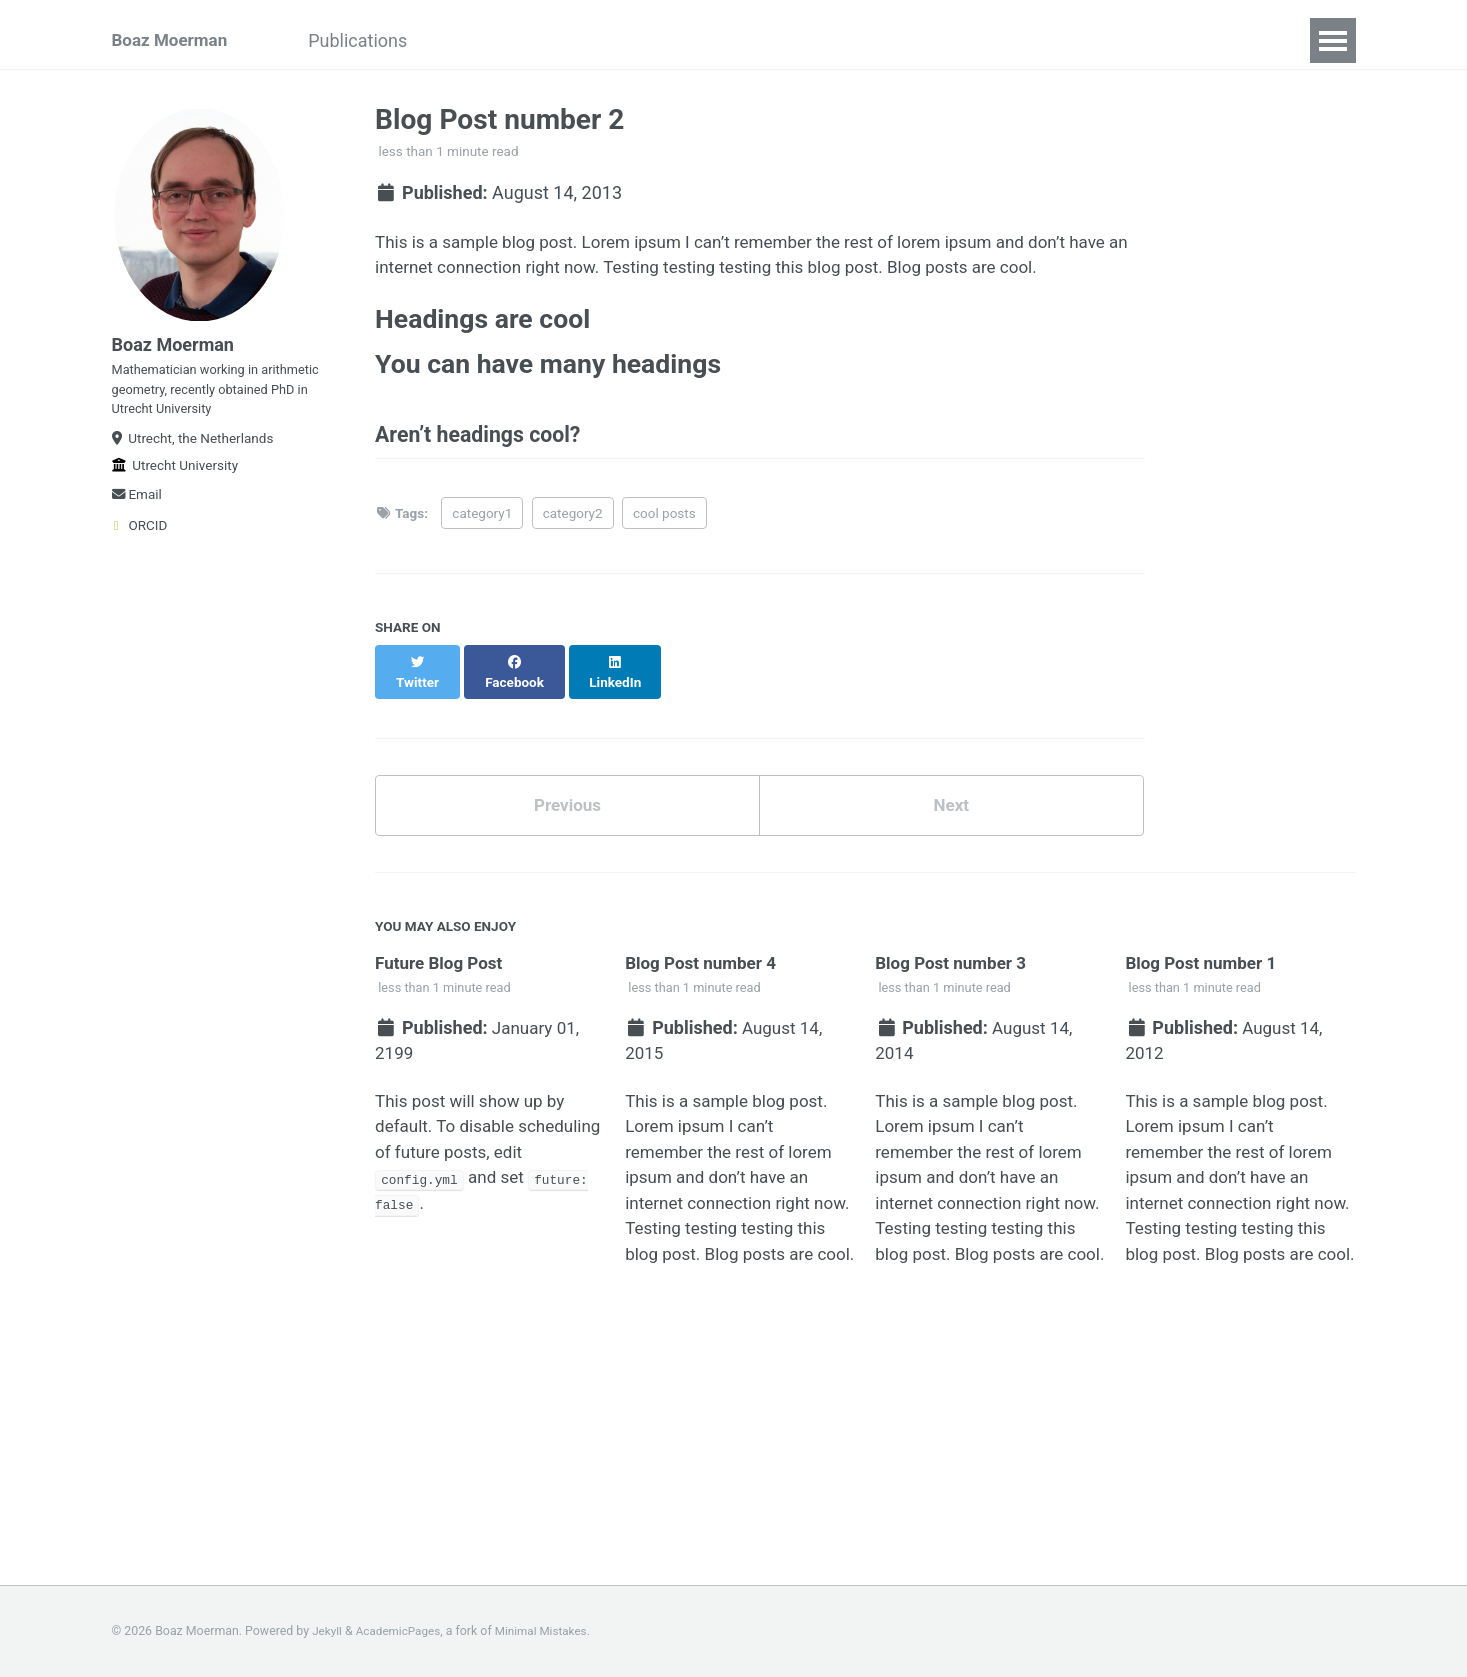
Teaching (573, 40)
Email (137, 510)
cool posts (664, 527)
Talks (480, 40)
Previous (567, 802)
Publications (373, 40)
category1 (482, 527)
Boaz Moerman (173, 40)
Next (951, 802)
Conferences (696, 40)
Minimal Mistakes (549, 1631)
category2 (573, 527)
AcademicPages (401, 1631)
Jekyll (328, 1631)
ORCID (140, 541)
